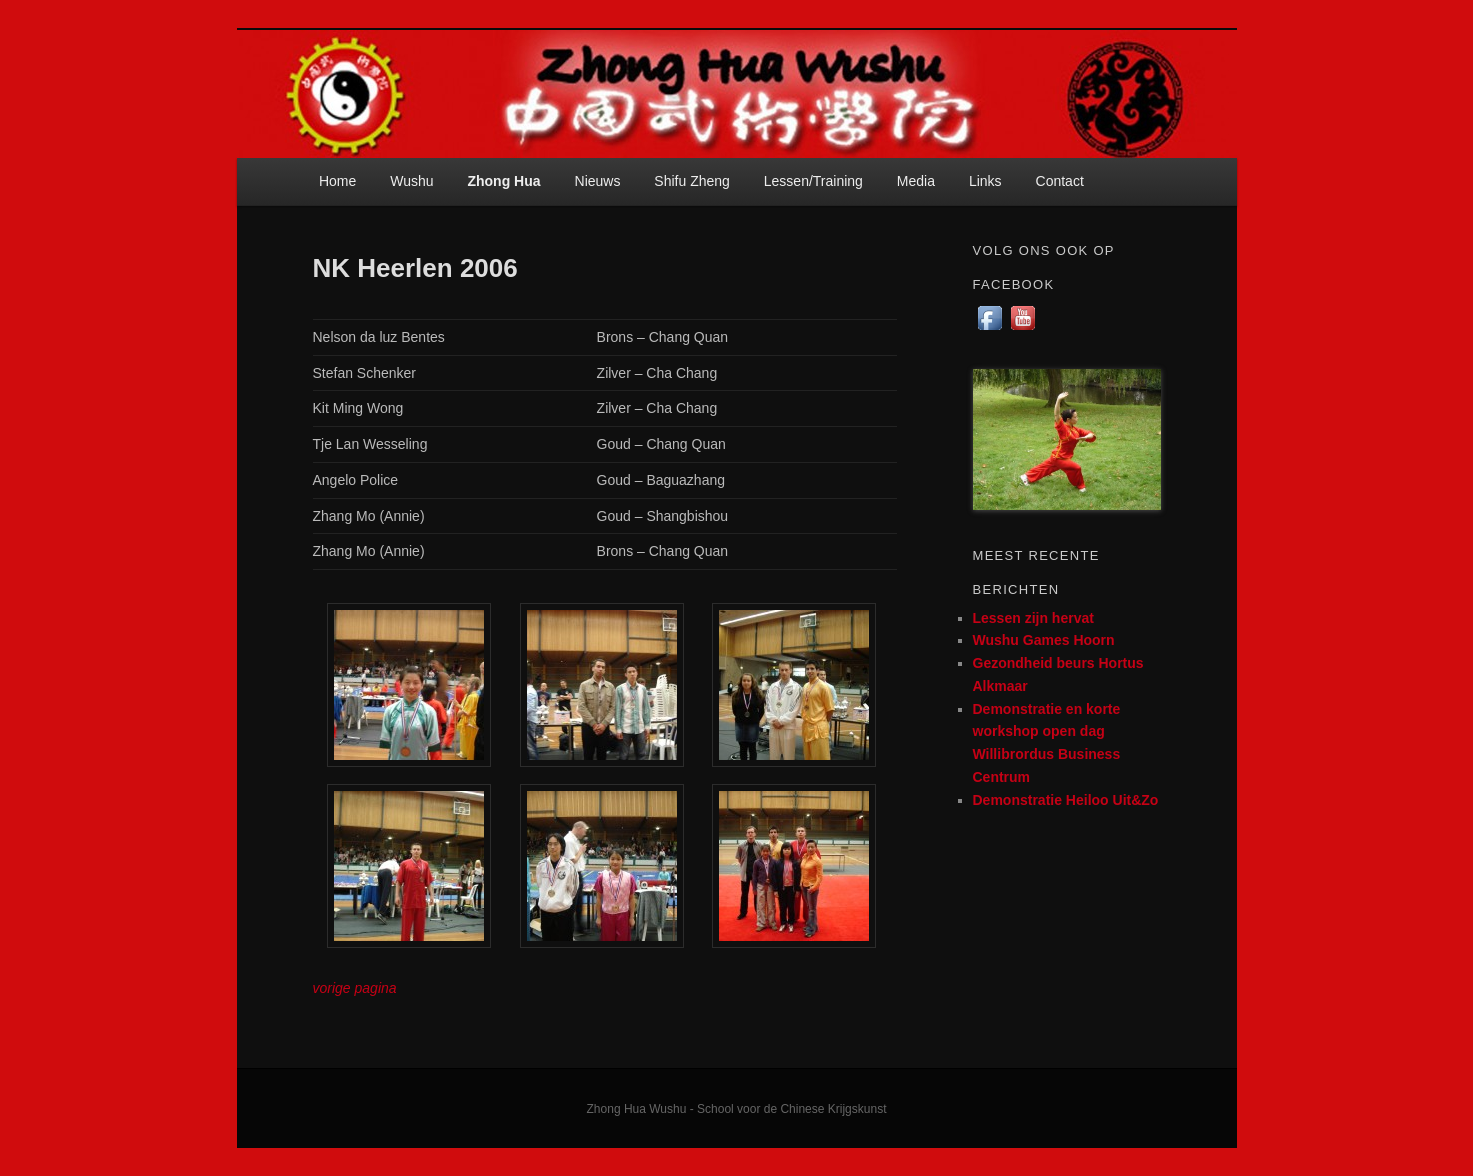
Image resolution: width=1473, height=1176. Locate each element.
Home (337, 181)
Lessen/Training (813, 181)
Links (985, 181)
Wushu (411, 181)
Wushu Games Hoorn (1044, 640)
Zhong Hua (503, 181)
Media (916, 181)
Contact (1060, 181)
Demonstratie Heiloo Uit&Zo (1066, 800)
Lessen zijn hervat (1033, 618)
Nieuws (598, 181)
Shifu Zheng (692, 181)
